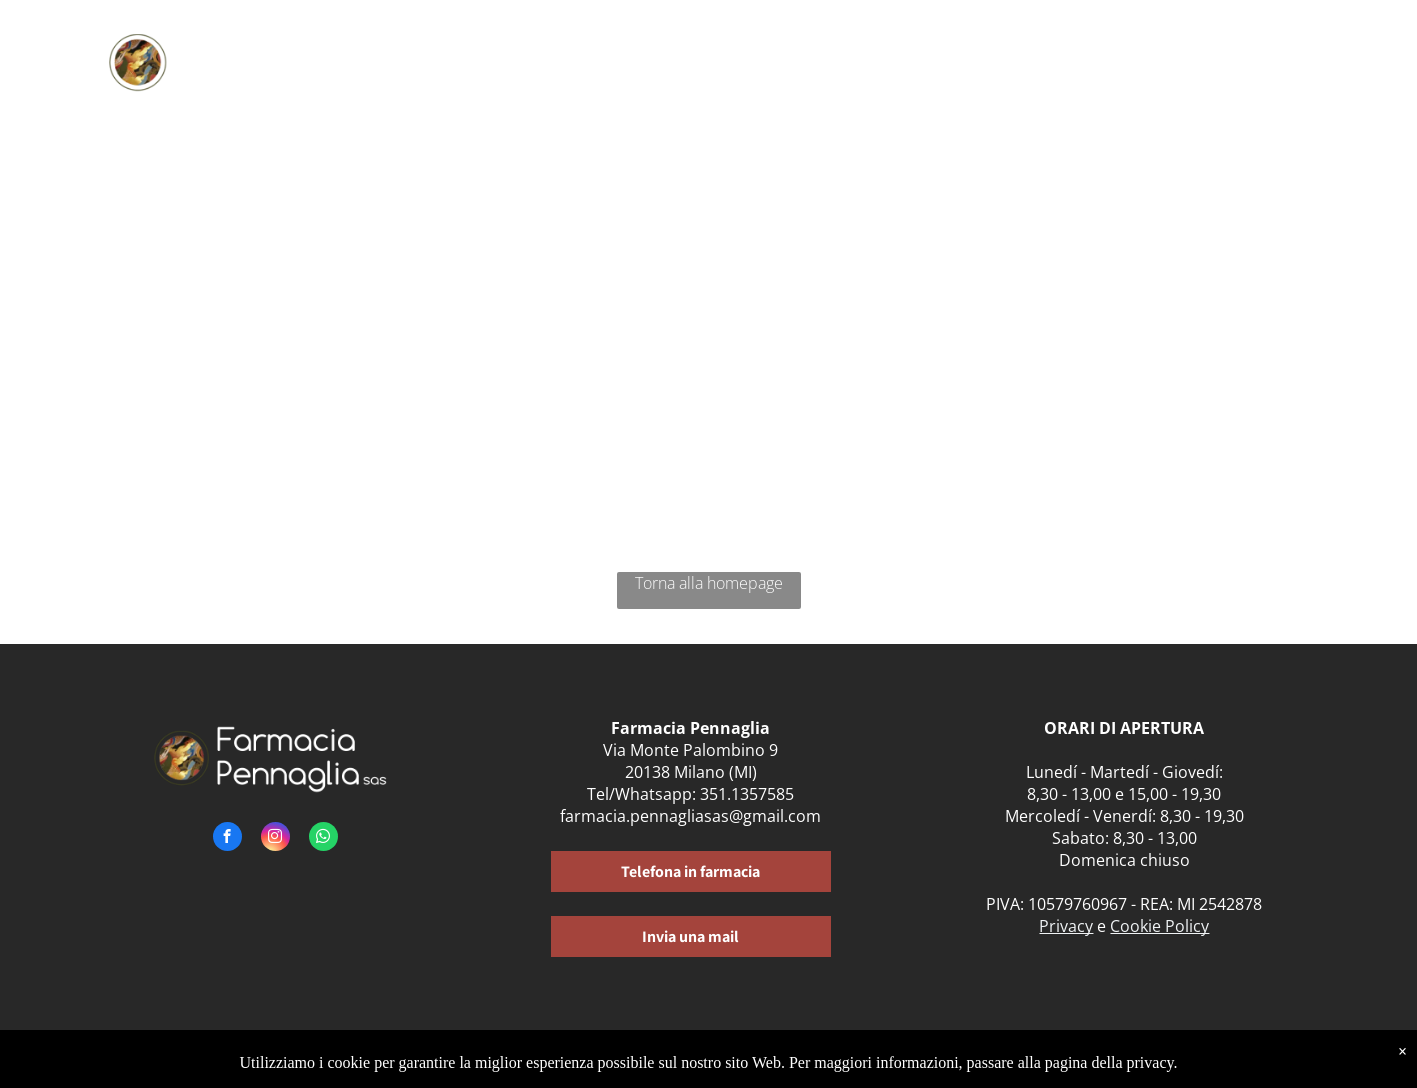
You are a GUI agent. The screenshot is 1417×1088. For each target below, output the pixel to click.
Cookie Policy (1159, 926)
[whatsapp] (323, 839)
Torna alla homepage (709, 583)
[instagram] (275, 839)
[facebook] (227, 839)
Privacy (1066, 926)
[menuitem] (518, 57)
